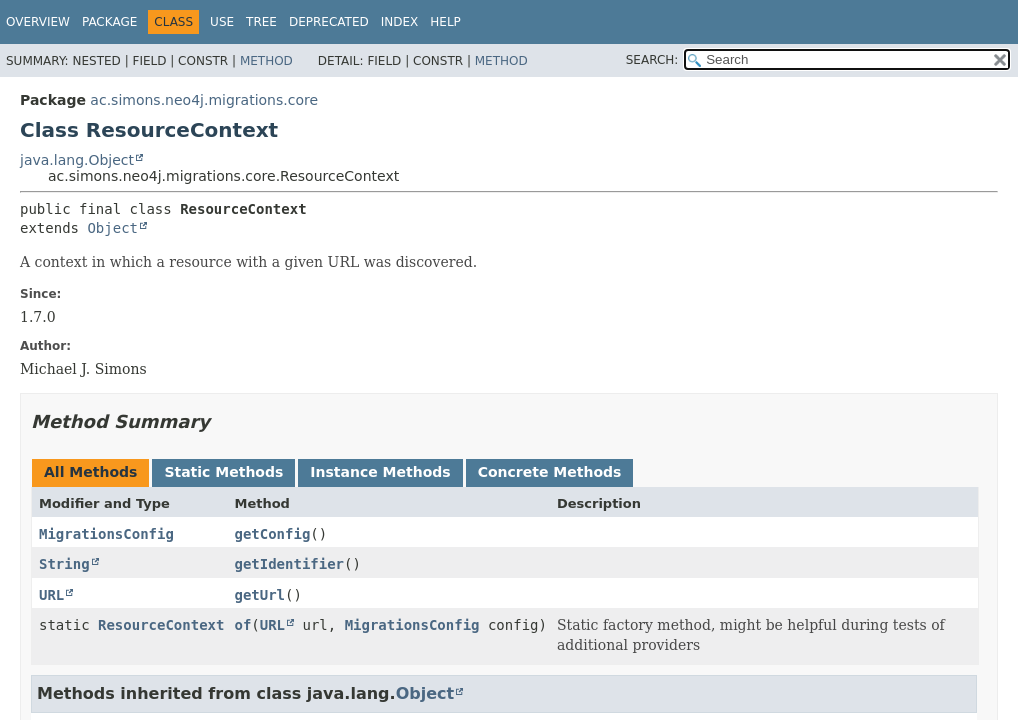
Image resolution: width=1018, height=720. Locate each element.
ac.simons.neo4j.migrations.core (204, 100)
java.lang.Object (77, 160)
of (242, 625)
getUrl (259, 595)
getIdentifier (289, 564)
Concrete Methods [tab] (550, 472)
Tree (261, 22)
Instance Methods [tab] (380, 472)
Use (222, 22)
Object (112, 228)
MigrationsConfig (106, 534)
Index (400, 22)
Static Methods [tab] (223, 472)
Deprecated (329, 22)
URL (51, 595)
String (64, 564)
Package (109, 22)
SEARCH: (652, 60)
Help (445, 22)
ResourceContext (161, 625)
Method (266, 61)
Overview (38, 22)
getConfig (272, 534)
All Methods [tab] (90, 472)
